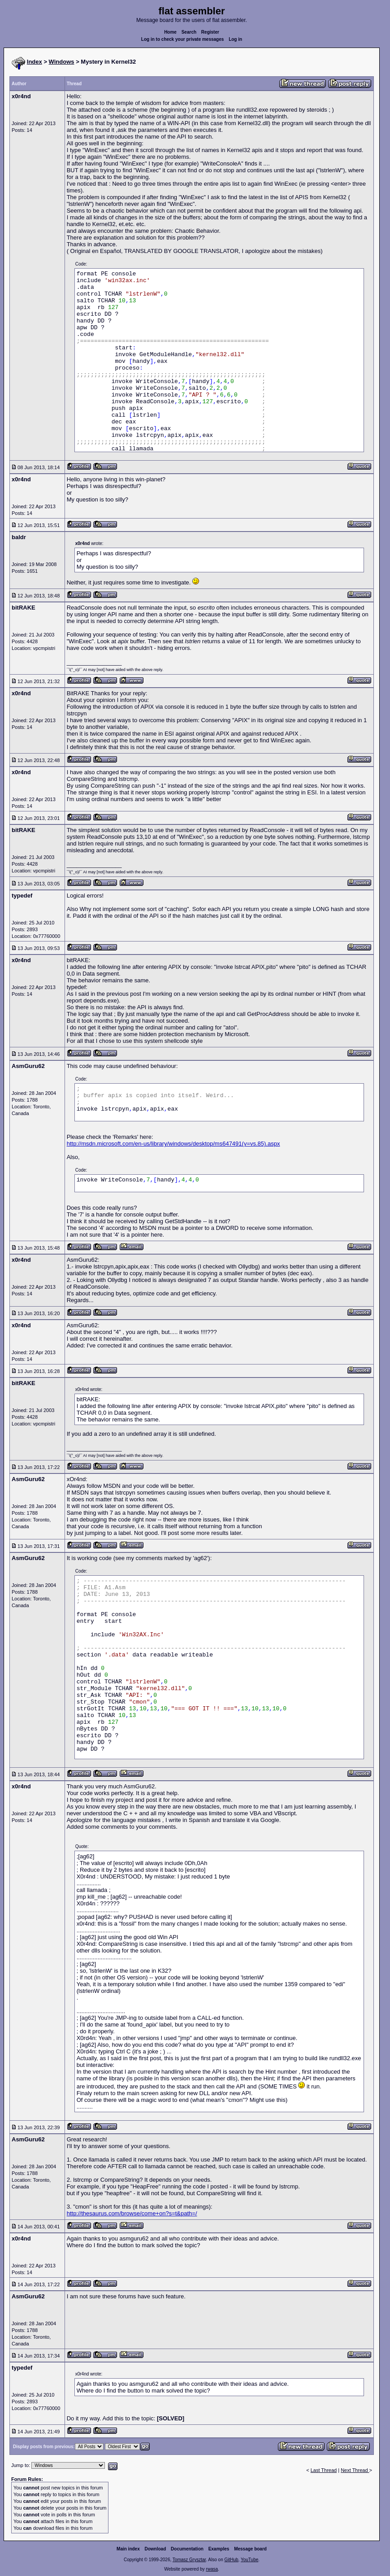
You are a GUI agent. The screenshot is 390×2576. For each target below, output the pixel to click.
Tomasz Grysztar (189, 2559)
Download (155, 2548)
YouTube (249, 2559)
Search (189, 32)
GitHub (231, 2559)
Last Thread (324, 2470)
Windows (61, 61)
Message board (250, 2548)
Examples (219, 2548)
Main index (128, 2548)
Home (170, 32)
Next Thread (355, 2470)
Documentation (187, 2548)
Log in (235, 39)
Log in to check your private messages (182, 39)
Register (210, 32)
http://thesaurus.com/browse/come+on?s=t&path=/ (132, 2213)
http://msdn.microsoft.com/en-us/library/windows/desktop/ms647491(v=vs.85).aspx (173, 1143)
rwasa (212, 2569)
